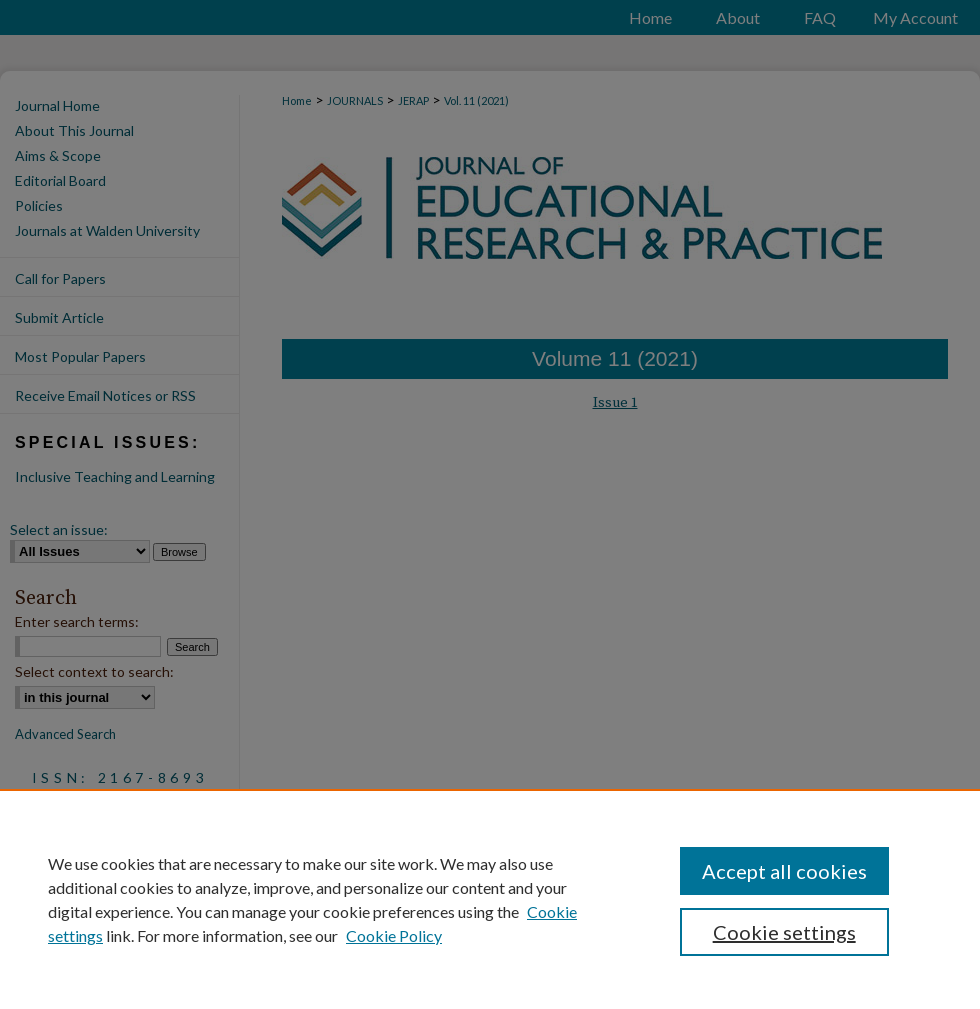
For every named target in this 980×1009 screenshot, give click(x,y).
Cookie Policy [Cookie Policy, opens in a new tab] (394, 935)
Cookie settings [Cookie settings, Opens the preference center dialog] (784, 932)
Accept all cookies (784, 871)
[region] (490, 899)
